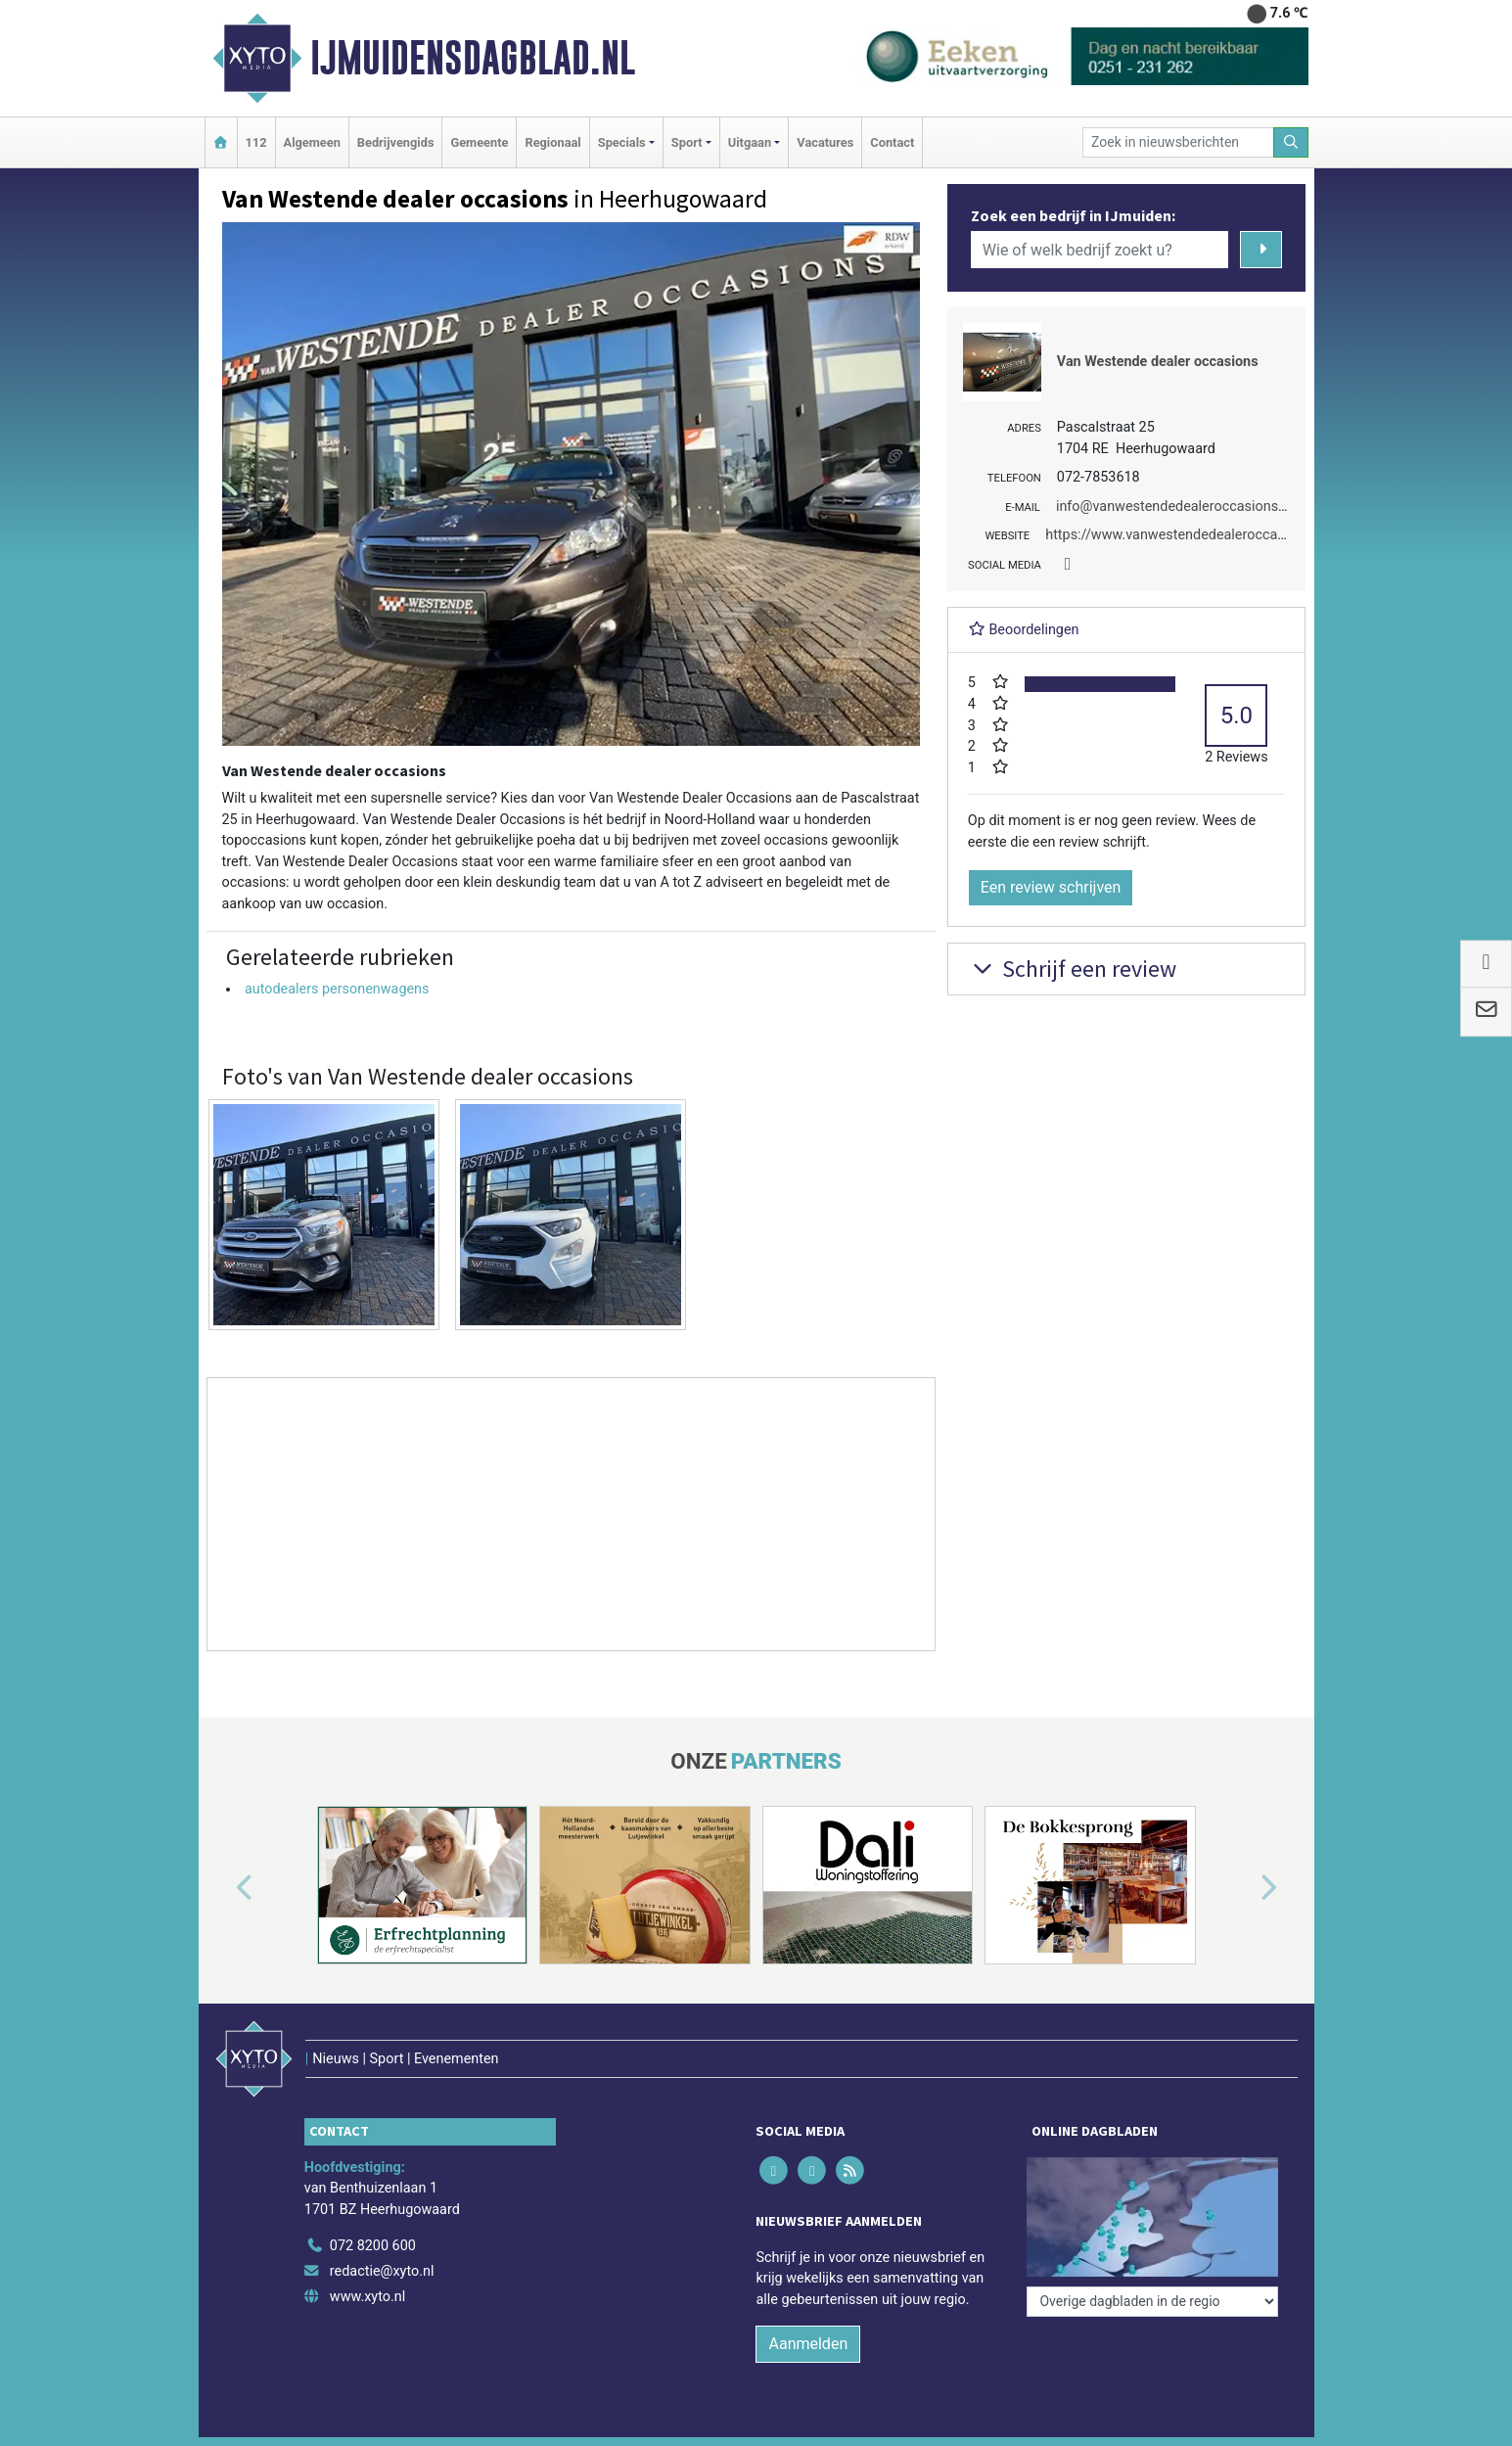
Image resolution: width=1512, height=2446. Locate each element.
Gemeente (479, 142)
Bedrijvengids (396, 142)
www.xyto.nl (367, 2296)
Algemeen (312, 142)
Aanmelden (808, 2343)
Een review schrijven (1051, 887)
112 (256, 142)
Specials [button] (622, 142)
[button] (222, 1889)
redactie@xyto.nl (382, 2271)
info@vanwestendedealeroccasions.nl (1174, 506)
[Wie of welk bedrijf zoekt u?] (1100, 249)
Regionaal (552, 142)
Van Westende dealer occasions (1158, 361)
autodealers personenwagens (337, 989)
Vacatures (825, 142)
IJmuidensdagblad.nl (472, 57)
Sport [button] (687, 142)
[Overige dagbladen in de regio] (1152, 2301)
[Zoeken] (1290, 142)
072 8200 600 (373, 2246)
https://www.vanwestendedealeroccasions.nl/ (1188, 535)
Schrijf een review (1072, 968)
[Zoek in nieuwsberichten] (1178, 142)
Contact (892, 142)
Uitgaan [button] (749, 142)
